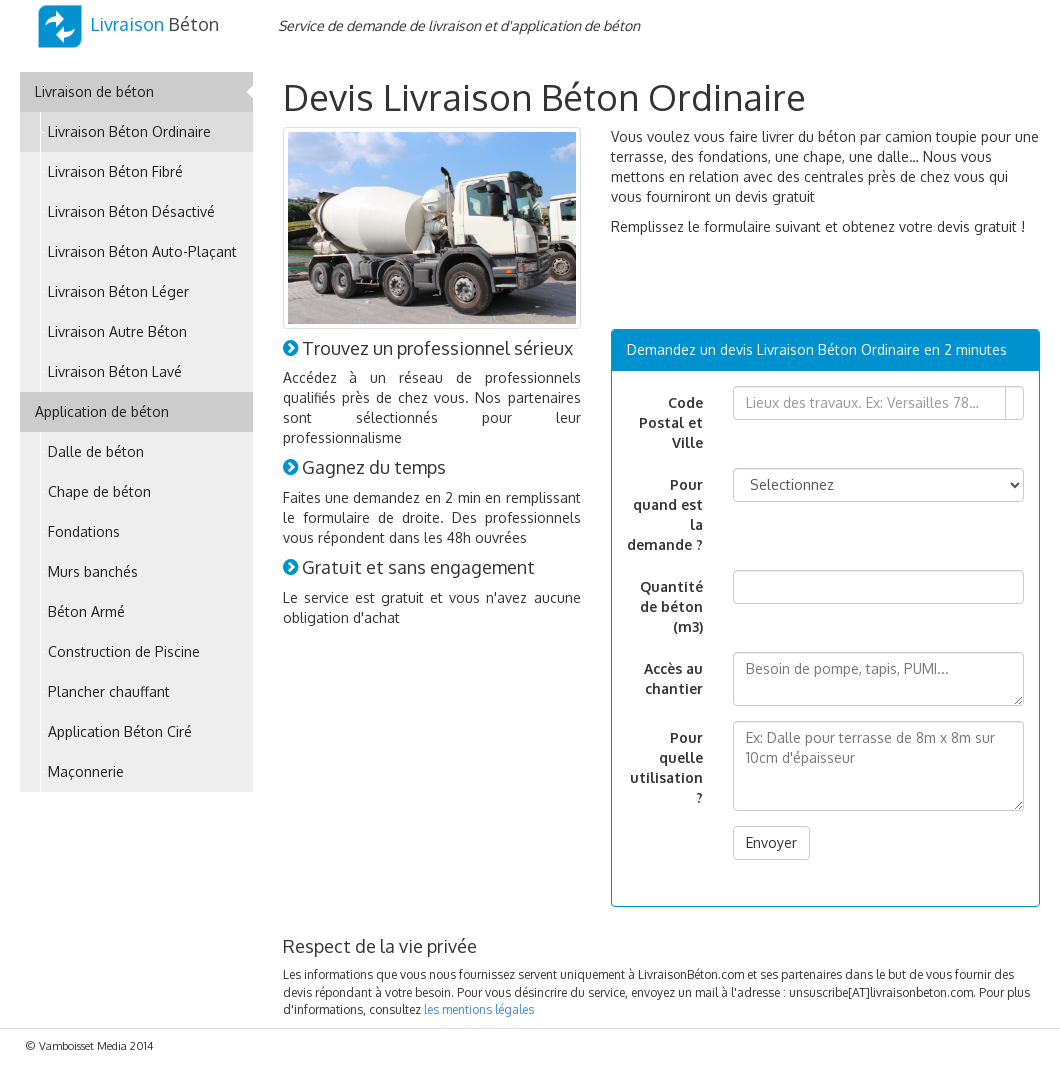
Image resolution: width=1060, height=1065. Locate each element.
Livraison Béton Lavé (115, 371)
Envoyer (771, 842)
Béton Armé (86, 611)
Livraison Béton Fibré (115, 171)
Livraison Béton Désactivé (131, 211)
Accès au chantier (673, 678)
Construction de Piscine (124, 651)
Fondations (84, 531)
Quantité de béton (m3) (671, 606)
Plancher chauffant (109, 691)
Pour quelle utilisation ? (666, 767)
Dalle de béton (96, 451)
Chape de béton (99, 491)
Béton (127, 24)
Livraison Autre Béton (117, 331)
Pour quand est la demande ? (665, 514)
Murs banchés (93, 571)
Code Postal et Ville (671, 422)
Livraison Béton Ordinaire (129, 131)
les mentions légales (479, 1009)
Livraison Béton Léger (118, 291)
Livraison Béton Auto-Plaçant (142, 251)
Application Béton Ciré (120, 731)
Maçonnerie (86, 771)
